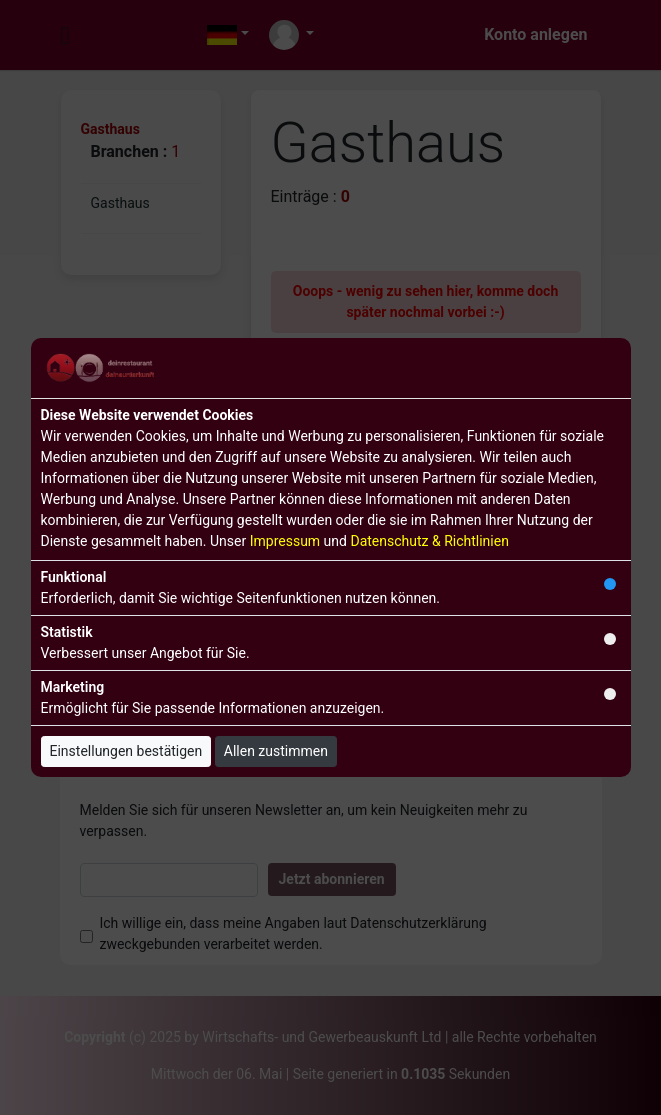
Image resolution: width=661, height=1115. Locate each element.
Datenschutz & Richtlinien (429, 541)
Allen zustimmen (276, 751)
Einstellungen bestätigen (126, 751)
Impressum (285, 541)
